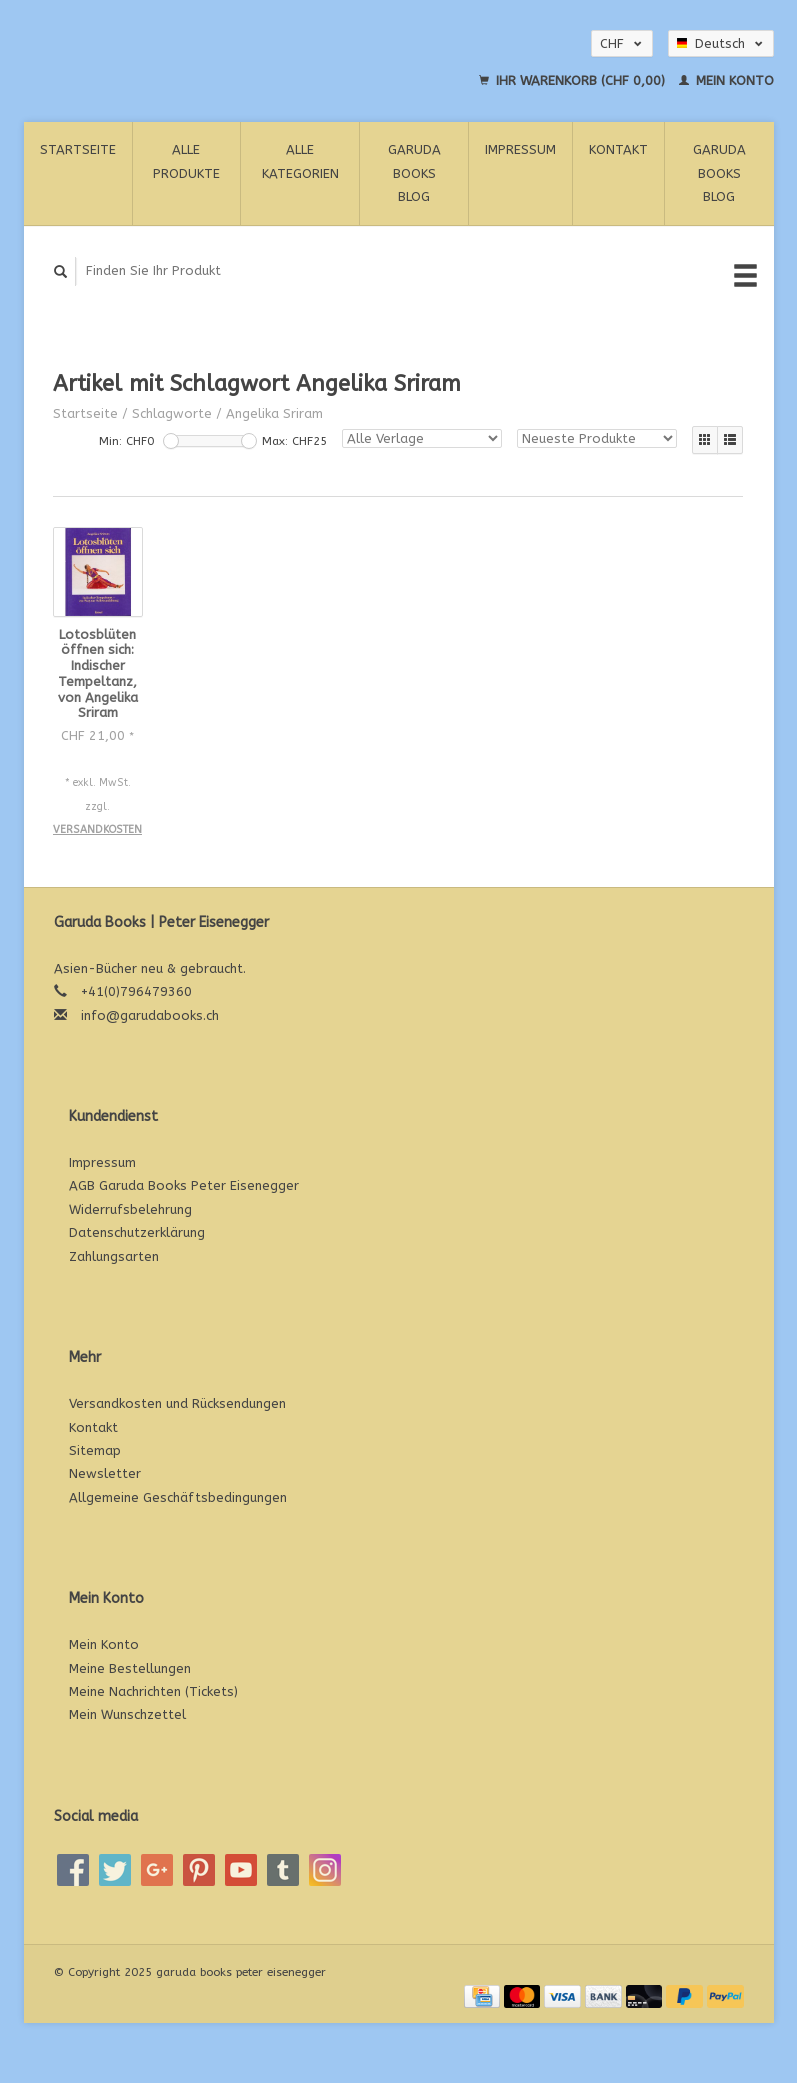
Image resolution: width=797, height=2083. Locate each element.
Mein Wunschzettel (127, 1714)
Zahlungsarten (114, 1256)
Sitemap (95, 1450)
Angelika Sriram (274, 413)
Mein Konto (726, 80)
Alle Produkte (186, 161)
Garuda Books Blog (414, 173)
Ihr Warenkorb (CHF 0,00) (574, 80)
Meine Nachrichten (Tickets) (153, 1691)
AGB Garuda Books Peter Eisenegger (184, 1185)
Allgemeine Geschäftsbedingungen (178, 1497)
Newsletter (105, 1473)
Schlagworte (172, 413)
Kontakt (618, 149)
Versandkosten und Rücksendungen (177, 1403)
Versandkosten (97, 829)
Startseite (78, 149)
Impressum (520, 149)
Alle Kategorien (300, 161)
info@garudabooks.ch (150, 1015)
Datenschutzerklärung (137, 1232)
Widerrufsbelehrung (130, 1209)
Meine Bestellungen (130, 1668)
